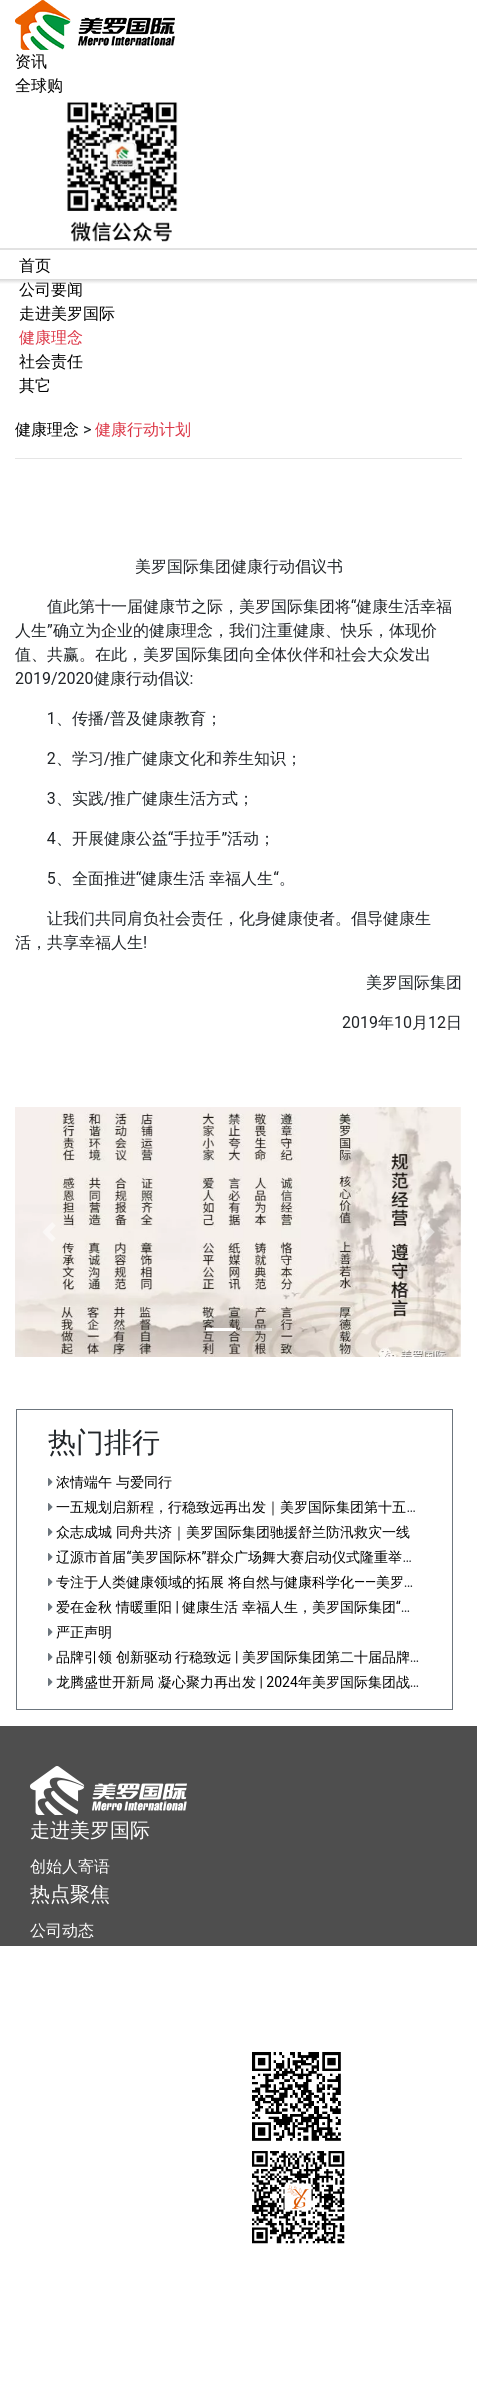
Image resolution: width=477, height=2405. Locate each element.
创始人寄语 (70, 1866)
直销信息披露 (285, 2394)
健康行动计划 (143, 429)
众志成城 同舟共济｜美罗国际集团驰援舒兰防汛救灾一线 (229, 1532)
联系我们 (62, 1994)
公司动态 (62, 1930)
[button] (48, 1232)
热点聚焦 (70, 1894)
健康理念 (47, 429)
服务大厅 (70, 1958)
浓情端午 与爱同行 (110, 1482)
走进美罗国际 (90, 1830)
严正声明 (80, 1632)
